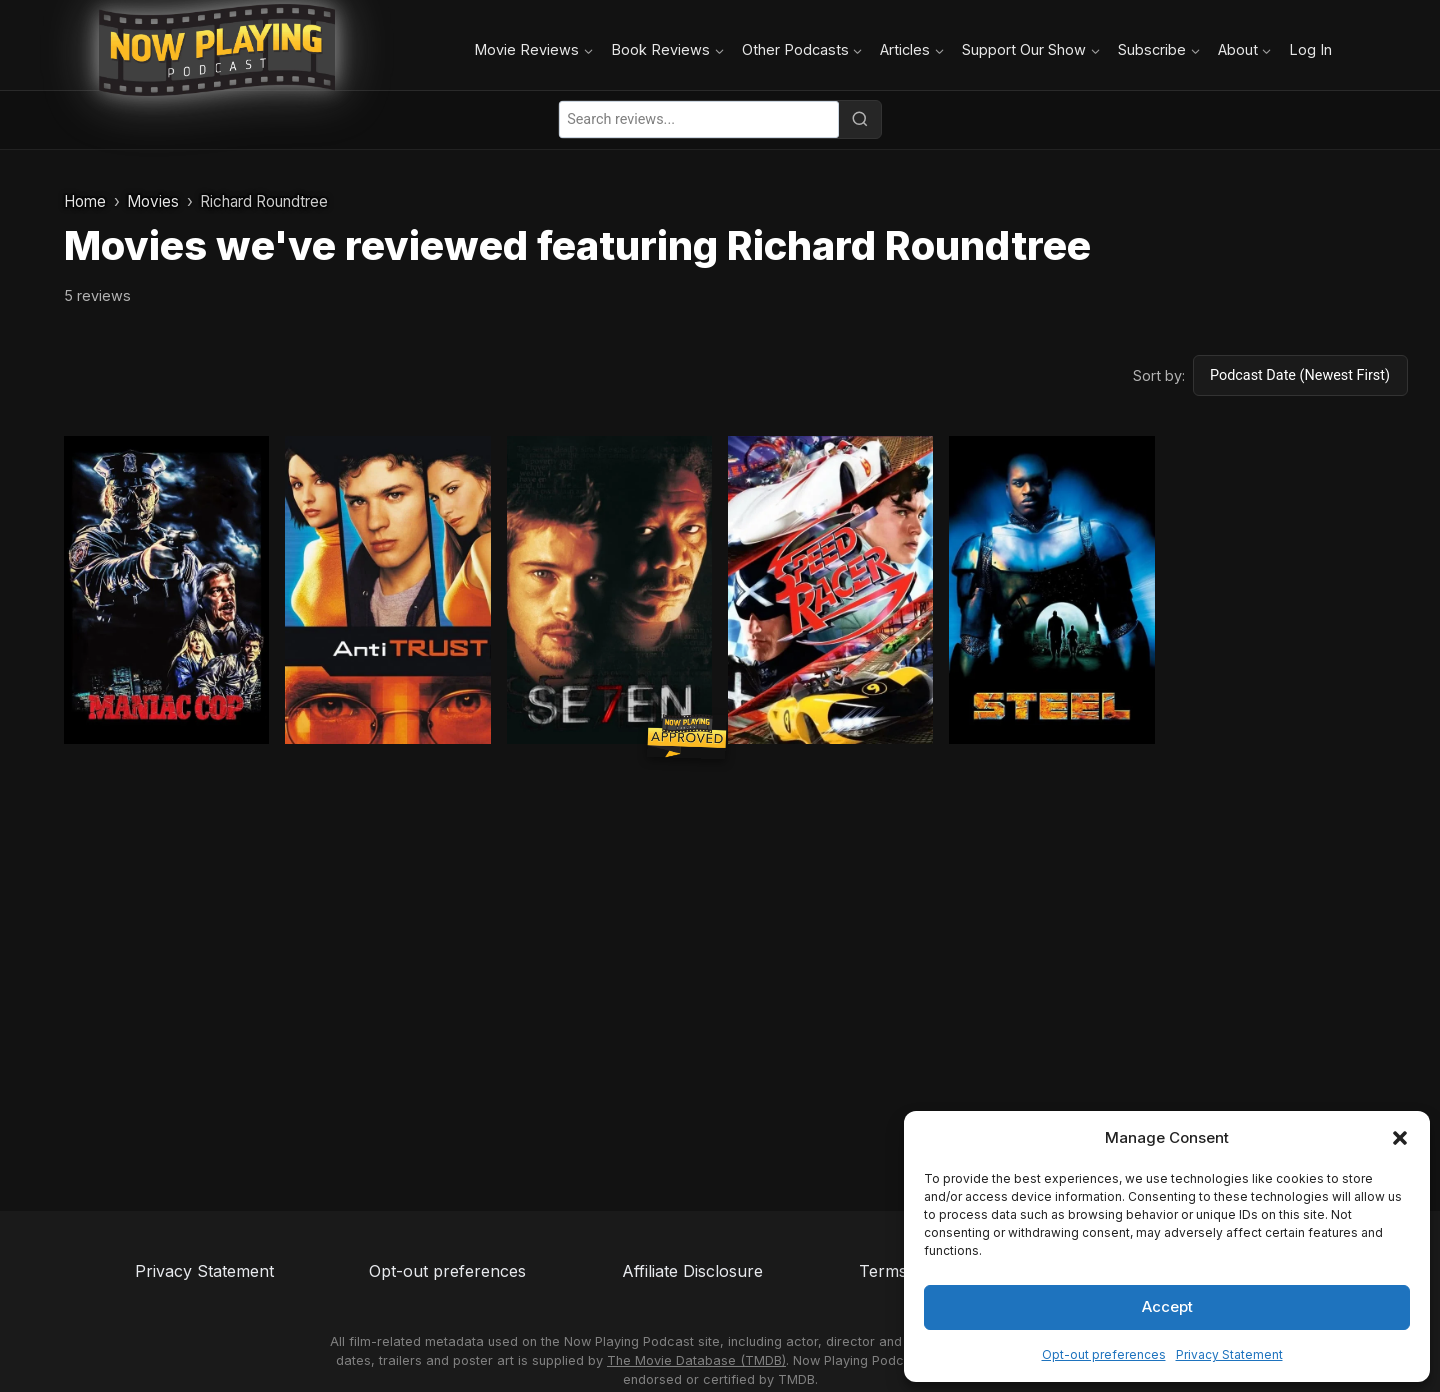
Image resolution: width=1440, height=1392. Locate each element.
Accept (1167, 1306)
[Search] (860, 119)
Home (85, 201)
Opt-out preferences (1104, 1354)
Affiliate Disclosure (692, 1271)
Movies (153, 201)
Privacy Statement (1229, 1354)
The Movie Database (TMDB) (696, 1360)
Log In (1310, 49)
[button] (1400, 1138)
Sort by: (1159, 375)
